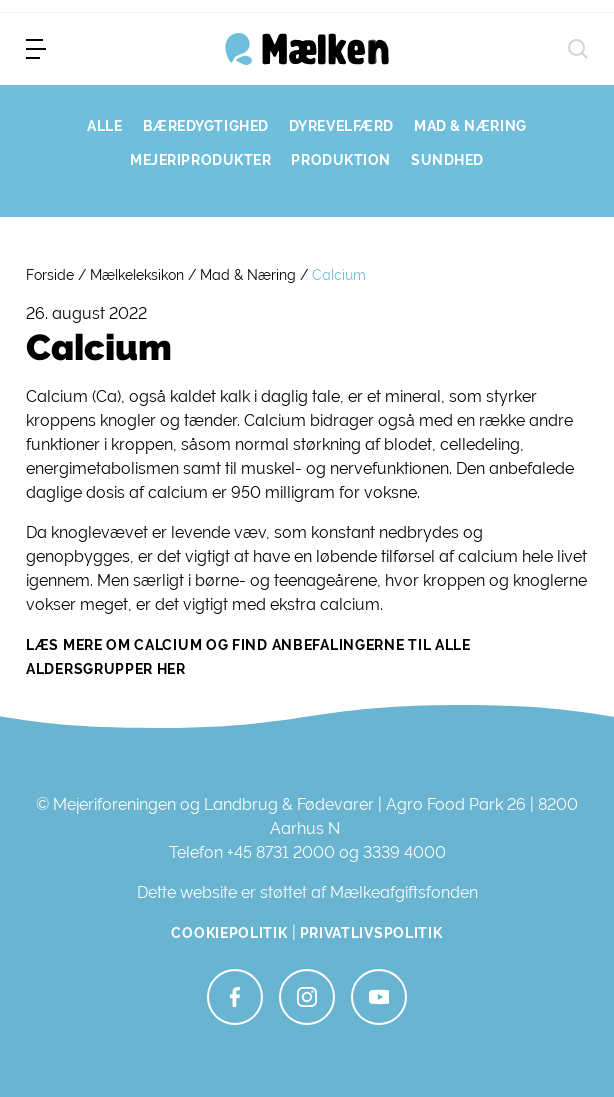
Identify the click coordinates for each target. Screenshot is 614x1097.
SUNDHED (447, 160)
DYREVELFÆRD (341, 126)
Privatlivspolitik (371, 933)
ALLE (104, 126)
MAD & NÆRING (470, 126)
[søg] (578, 49)
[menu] (36, 49)
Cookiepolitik (229, 933)
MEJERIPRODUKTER (200, 160)
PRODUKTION (341, 160)
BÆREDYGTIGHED (206, 126)
